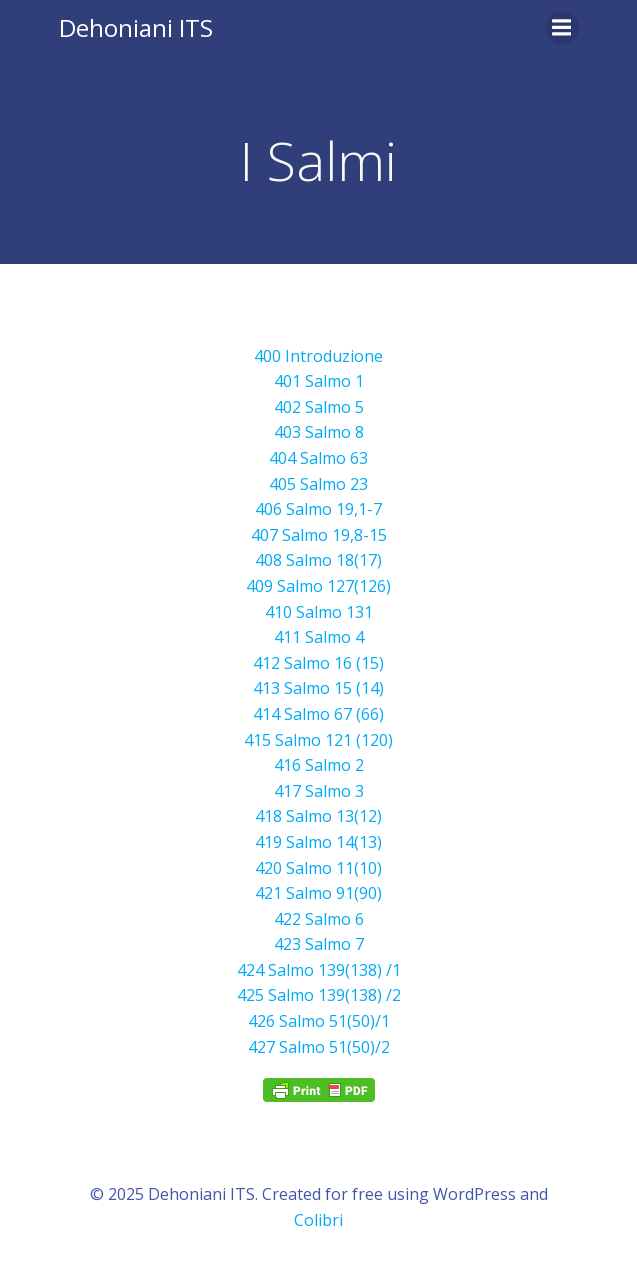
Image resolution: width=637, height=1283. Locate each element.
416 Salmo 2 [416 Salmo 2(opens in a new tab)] (319, 765)
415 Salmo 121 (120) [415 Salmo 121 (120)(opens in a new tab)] (318, 740)
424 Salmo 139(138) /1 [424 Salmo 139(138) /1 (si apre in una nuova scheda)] (319, 970)
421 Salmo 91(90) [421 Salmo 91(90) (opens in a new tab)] (318, 893)
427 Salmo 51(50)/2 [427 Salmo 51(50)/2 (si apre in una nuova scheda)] (319, 1047)
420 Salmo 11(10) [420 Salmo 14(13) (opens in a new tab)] (318, 868)
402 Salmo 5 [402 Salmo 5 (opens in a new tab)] (319, 407)
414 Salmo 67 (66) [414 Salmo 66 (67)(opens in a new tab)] (318, 714)
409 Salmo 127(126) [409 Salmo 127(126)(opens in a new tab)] (318, 586)
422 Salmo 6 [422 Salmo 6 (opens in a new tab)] (319, 919)
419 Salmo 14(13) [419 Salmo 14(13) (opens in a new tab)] (318, 842)
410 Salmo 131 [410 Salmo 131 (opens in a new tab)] (319, 612)
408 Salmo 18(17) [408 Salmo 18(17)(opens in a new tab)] (318, 560)
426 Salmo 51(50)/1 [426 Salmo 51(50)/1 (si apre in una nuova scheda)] (319, 1021)
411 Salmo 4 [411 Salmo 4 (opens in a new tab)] (319, 637)
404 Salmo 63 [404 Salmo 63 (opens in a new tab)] (318, 458)
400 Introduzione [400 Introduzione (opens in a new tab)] (318, 356)
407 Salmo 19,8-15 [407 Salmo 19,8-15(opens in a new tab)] (319, 535)
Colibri (318, 1220)
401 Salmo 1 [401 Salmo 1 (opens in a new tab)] (319, 381)
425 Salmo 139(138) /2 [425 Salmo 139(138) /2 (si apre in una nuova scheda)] (319, 995)
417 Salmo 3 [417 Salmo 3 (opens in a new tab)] (319, 791)
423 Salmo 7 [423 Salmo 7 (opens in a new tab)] (319, 944)
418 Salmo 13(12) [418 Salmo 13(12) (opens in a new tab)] (318, 816)
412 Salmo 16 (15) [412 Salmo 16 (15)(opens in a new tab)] (318, 663)
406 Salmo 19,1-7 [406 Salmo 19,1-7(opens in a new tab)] (318, 509)
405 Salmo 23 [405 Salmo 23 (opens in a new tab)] (318, 484)
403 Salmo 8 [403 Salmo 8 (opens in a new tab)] (319, 432)
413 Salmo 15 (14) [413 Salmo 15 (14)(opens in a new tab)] (318, 688)
